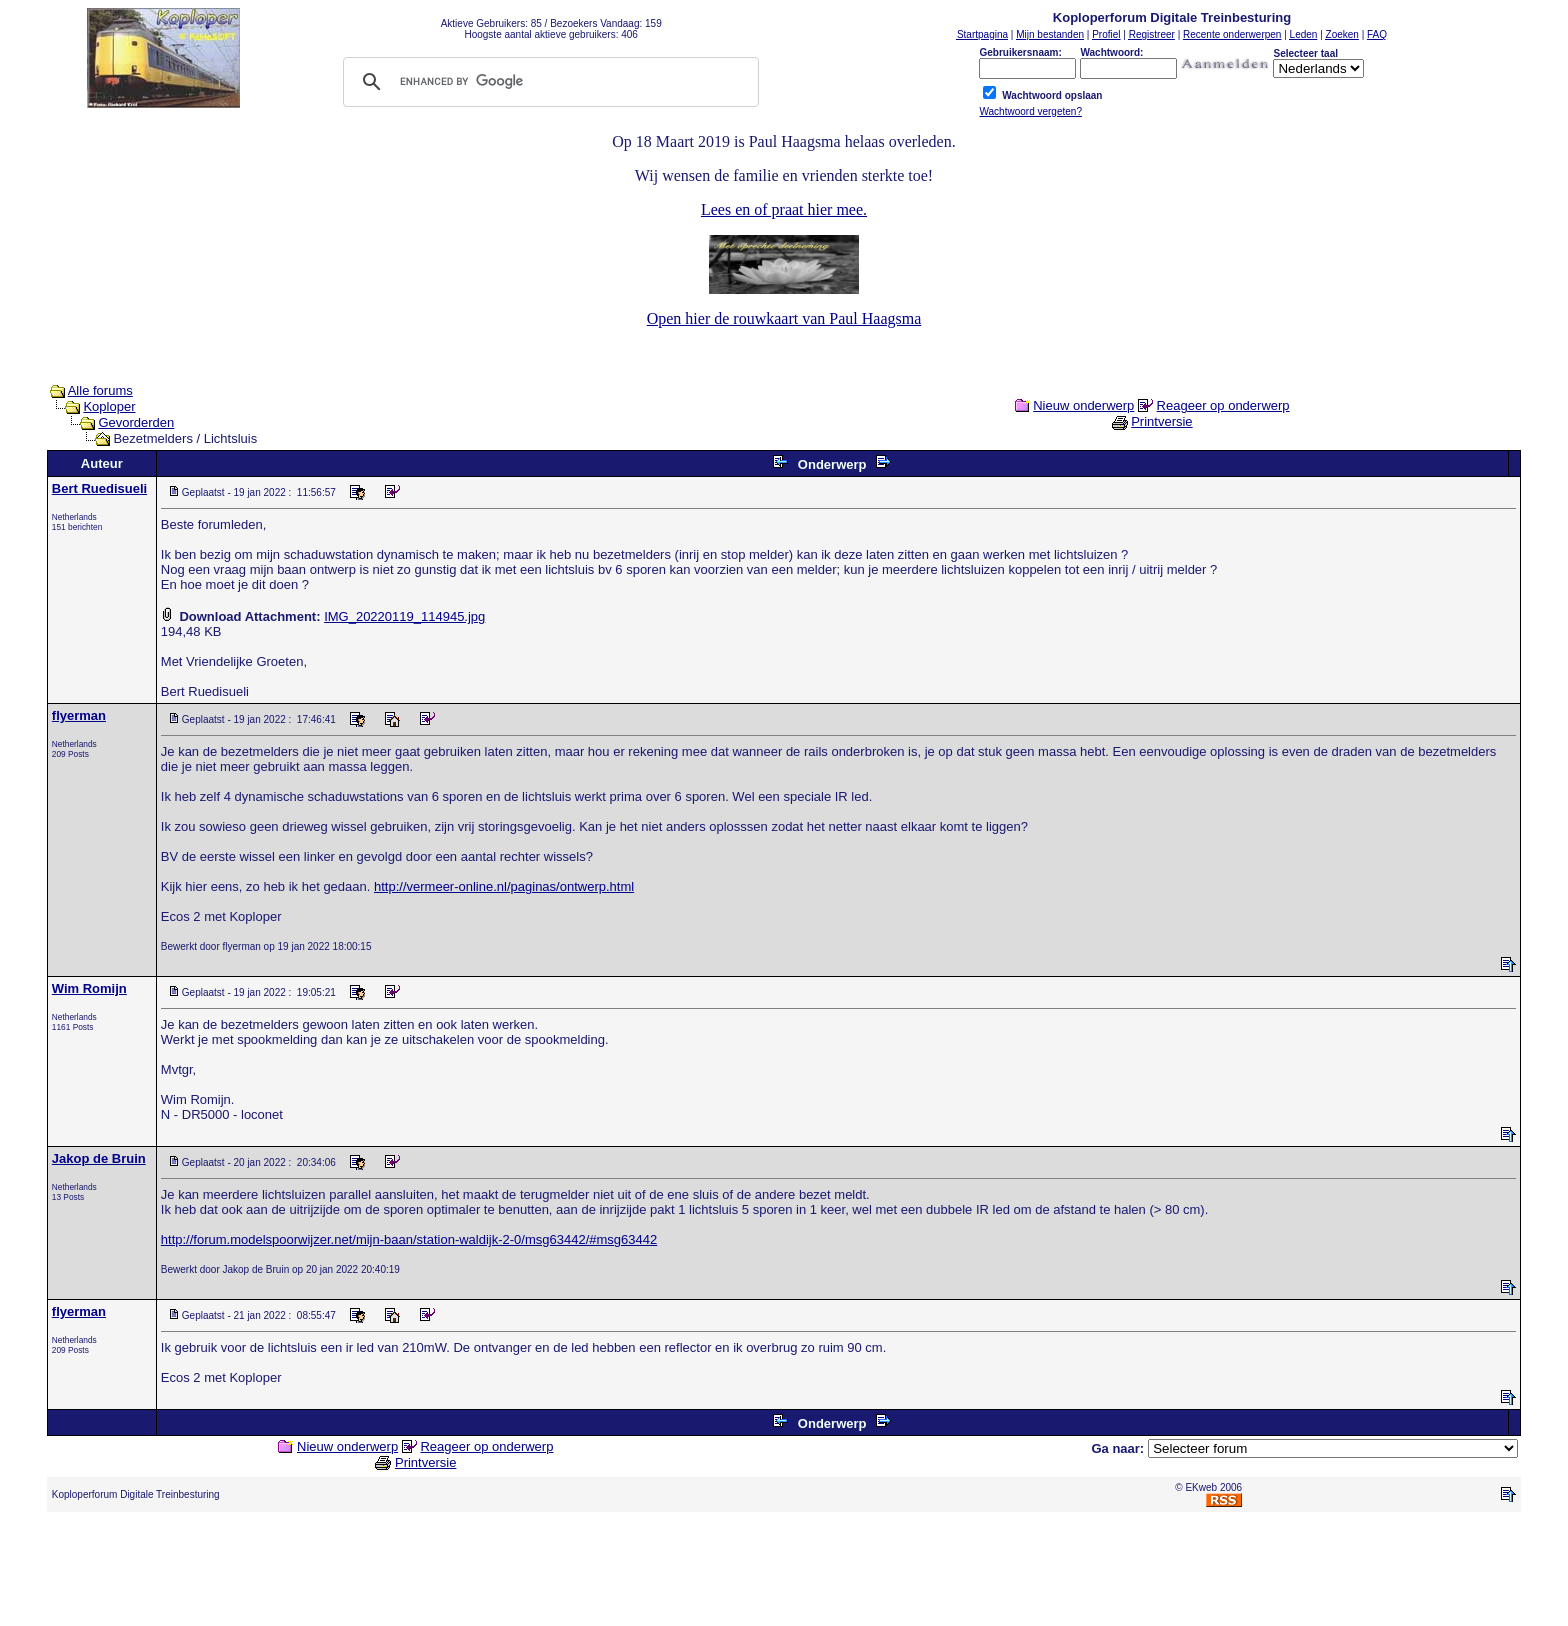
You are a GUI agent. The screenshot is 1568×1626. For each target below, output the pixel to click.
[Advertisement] (784, 1573)
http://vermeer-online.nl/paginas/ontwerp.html (504, 886)
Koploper (109, 406)
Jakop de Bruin (99, 1158)
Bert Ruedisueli (99, 488)
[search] (548, 82)
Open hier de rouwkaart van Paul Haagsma (784, 318)
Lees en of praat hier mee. (784, 209)
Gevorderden (136, 422)
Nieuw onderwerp (1083, 405)
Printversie (1161, 421)
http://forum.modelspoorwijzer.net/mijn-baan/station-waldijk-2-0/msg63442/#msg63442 (409, 1239)
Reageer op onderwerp (1223, 405)
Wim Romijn (89, 988)
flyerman (79, 715)
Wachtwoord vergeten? (1030, 111)
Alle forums (100, 390)
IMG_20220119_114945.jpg (404, 616)
